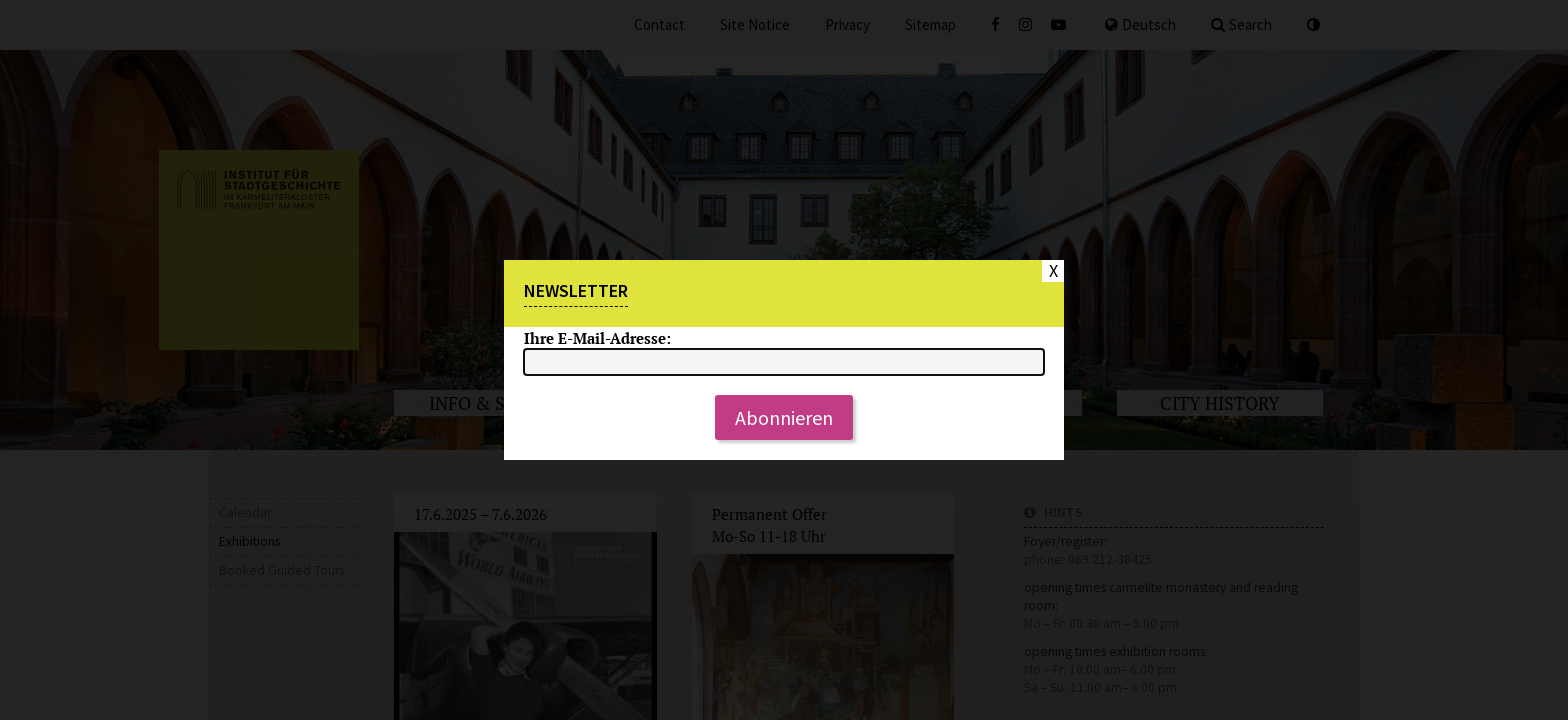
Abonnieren (784, 417)
